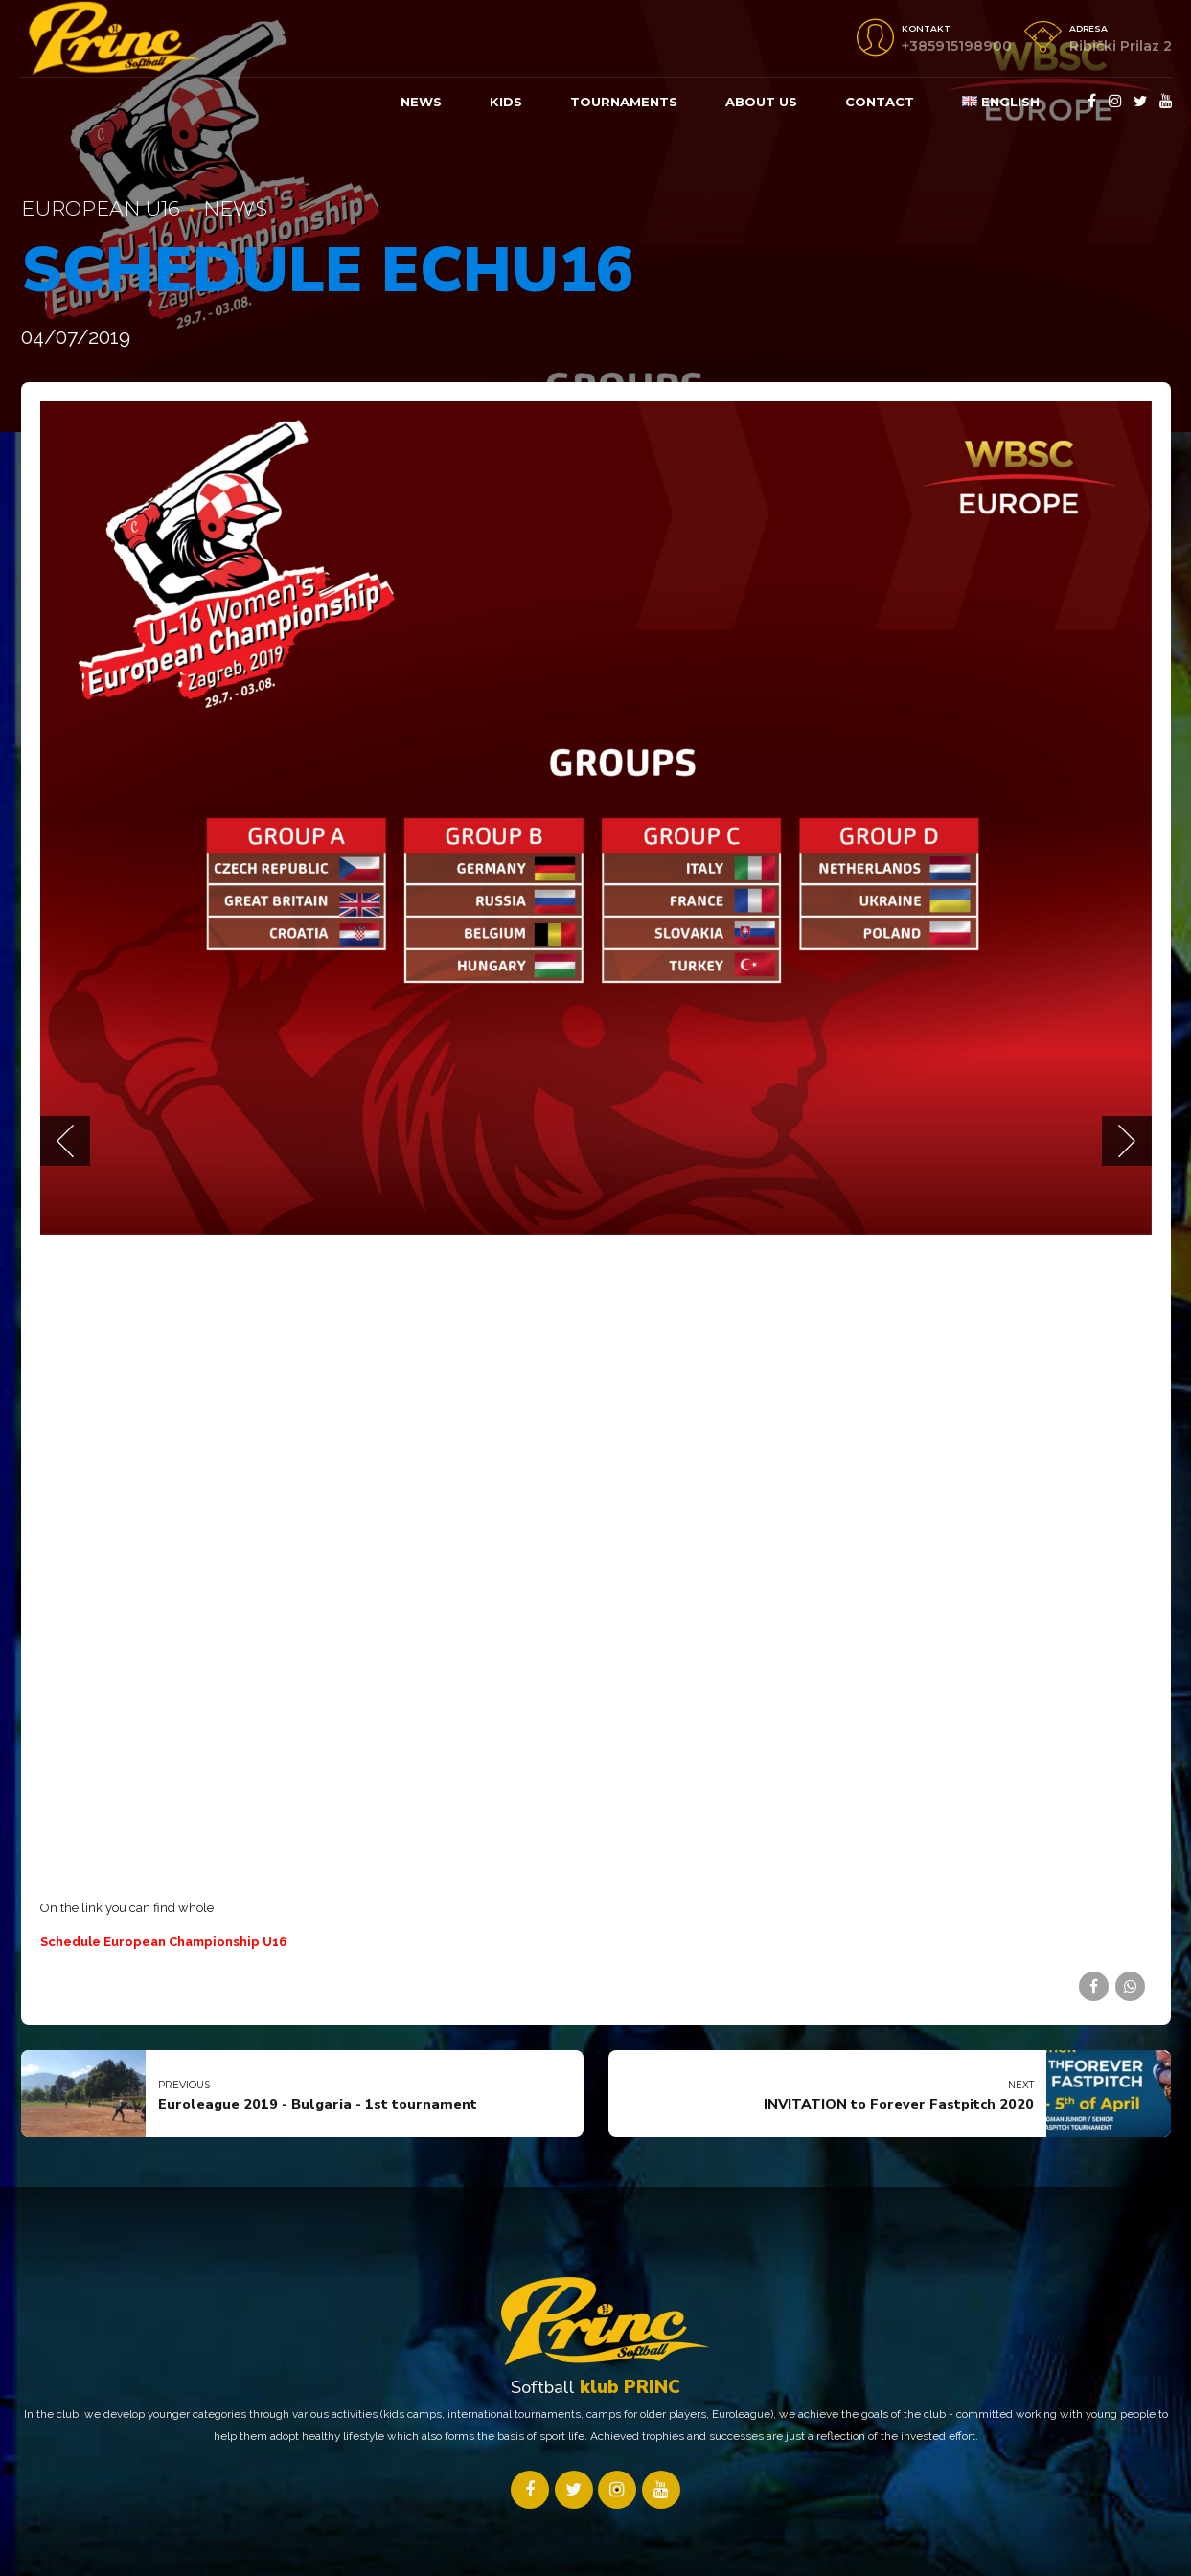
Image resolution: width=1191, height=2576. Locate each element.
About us (761, 101)
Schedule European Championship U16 (163, 1941)
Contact (879, 101)
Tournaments (623, 101)
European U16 (100, 208)
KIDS (506, 101)
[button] (65, 1141)
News (421, 101)
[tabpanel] (596, 818)
